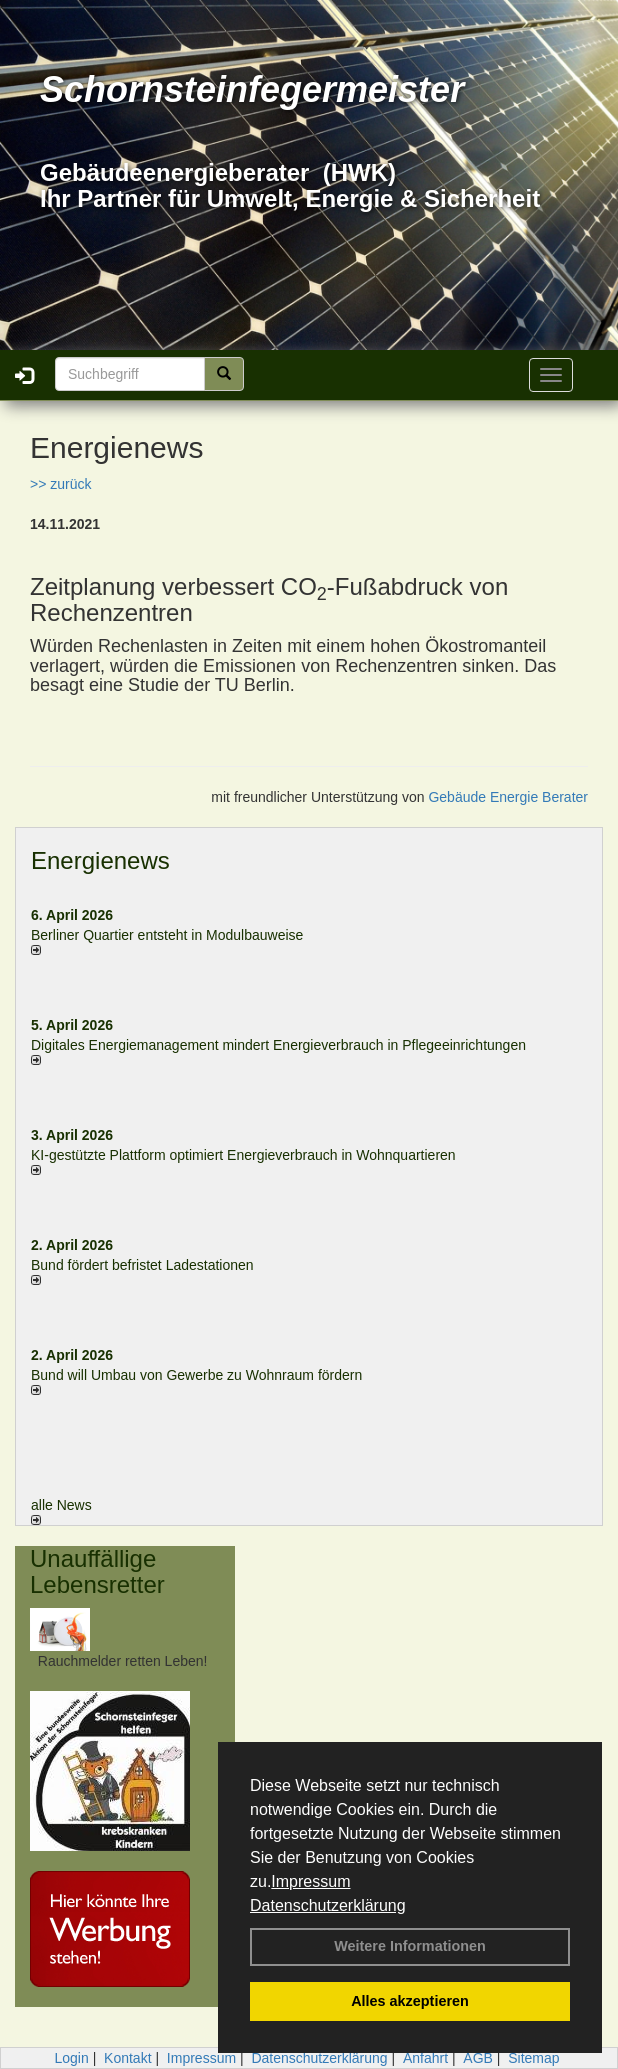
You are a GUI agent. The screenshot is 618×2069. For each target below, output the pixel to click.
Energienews (100, 860)
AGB (478, 2058)
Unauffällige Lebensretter (97, 1571)
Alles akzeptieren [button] (410, 2001)
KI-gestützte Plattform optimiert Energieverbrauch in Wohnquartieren (243, 1155)
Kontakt (127, 2058)
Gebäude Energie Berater (508, 797)
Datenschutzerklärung (328, 1905)
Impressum (310, 1881)
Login (71, 2058)
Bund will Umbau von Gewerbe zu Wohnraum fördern (196, 1375)
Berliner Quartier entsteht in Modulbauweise (167, 935)
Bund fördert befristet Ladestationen (142, 1265)
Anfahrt (425, 2058)
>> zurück (60, 484)
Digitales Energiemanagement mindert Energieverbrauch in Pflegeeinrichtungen (278, 1045)
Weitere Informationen (410, 1946)
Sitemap (533, 2058)
